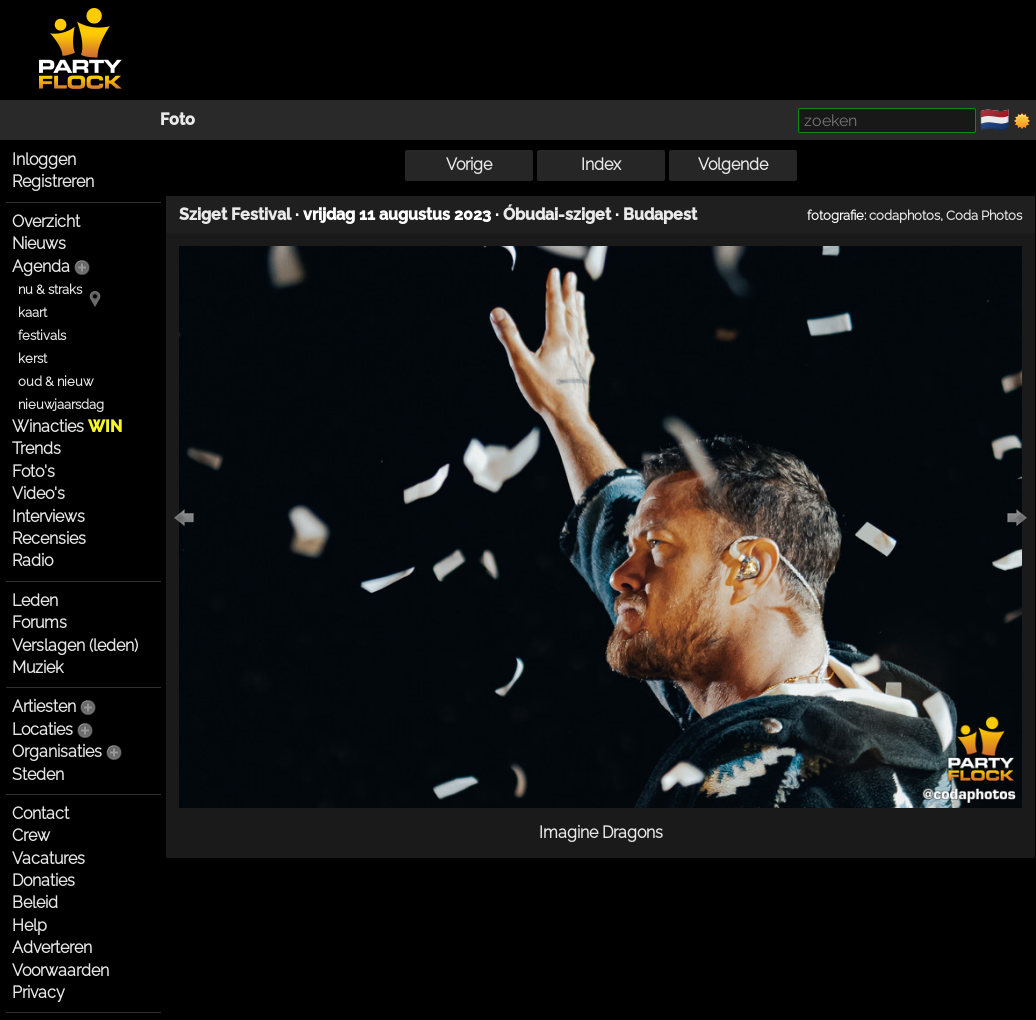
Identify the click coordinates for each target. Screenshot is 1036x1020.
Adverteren (52, 947)
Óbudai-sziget (557, 214)
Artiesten (44, 706)
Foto (177, 119)
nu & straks (50, 289)
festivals (42, 335)
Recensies (49, 538)
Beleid (35, 902)
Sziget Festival (235, 214)
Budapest (660, 214)
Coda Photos (984, 215)
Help (29, 925)
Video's (38, 493)
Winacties (67, 426)
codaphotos (904, 215)
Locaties (42, 729)
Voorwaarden (60, 970)
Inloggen (44, 159)
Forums (39, 622)
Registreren (53, 181)
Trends (36, 448)
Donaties (43, 880)
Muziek (37, 667)
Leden (35, 600)
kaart (32, 312)
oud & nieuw (55, 381)
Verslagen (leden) (75, 645)
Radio (32, 560)
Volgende (733, 164)
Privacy (38, 992)
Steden (38, 774)
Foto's (33, 471)
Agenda (41, 266)
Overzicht (46, 221)
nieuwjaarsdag (61, 404)
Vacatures (48, 858)
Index (601, 164)
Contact (40, 813)
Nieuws (39, 243)
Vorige (469, 164)
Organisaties (57, 751)
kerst (32, 358)
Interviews (48, 516)
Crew (31, 835)
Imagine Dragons (601, 832)
